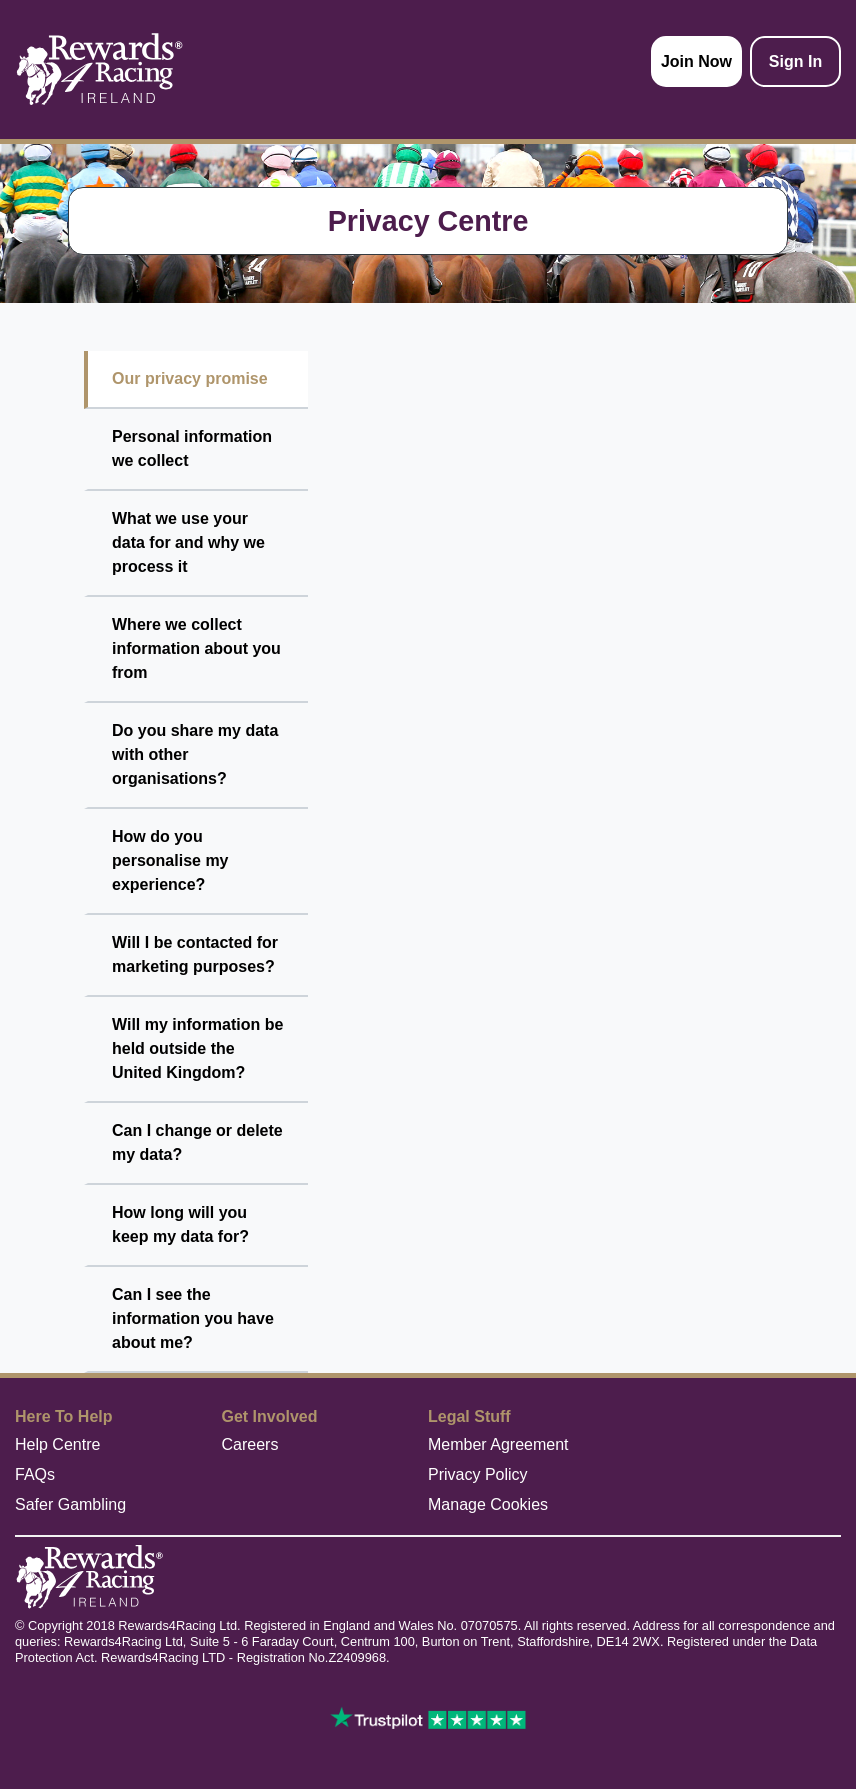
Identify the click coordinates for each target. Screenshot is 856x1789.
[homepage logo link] (100, 69)
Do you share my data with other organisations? (195, 754)
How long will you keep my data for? (180, 1224)
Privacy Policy (478, 1474)
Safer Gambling (70, 1504)
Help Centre (57, 1444)
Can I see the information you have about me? (193, 1318)
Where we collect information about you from (196, 648)
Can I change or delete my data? (197, 1142)
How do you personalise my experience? (170, 860)
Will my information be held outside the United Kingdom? (197, 1048)
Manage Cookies (488, 1504)
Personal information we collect (192, 448)
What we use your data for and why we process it (188, 542)
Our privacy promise (190, 378)
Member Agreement (498, 1444)
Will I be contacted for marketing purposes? (195, 954)
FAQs (35, 1474)
